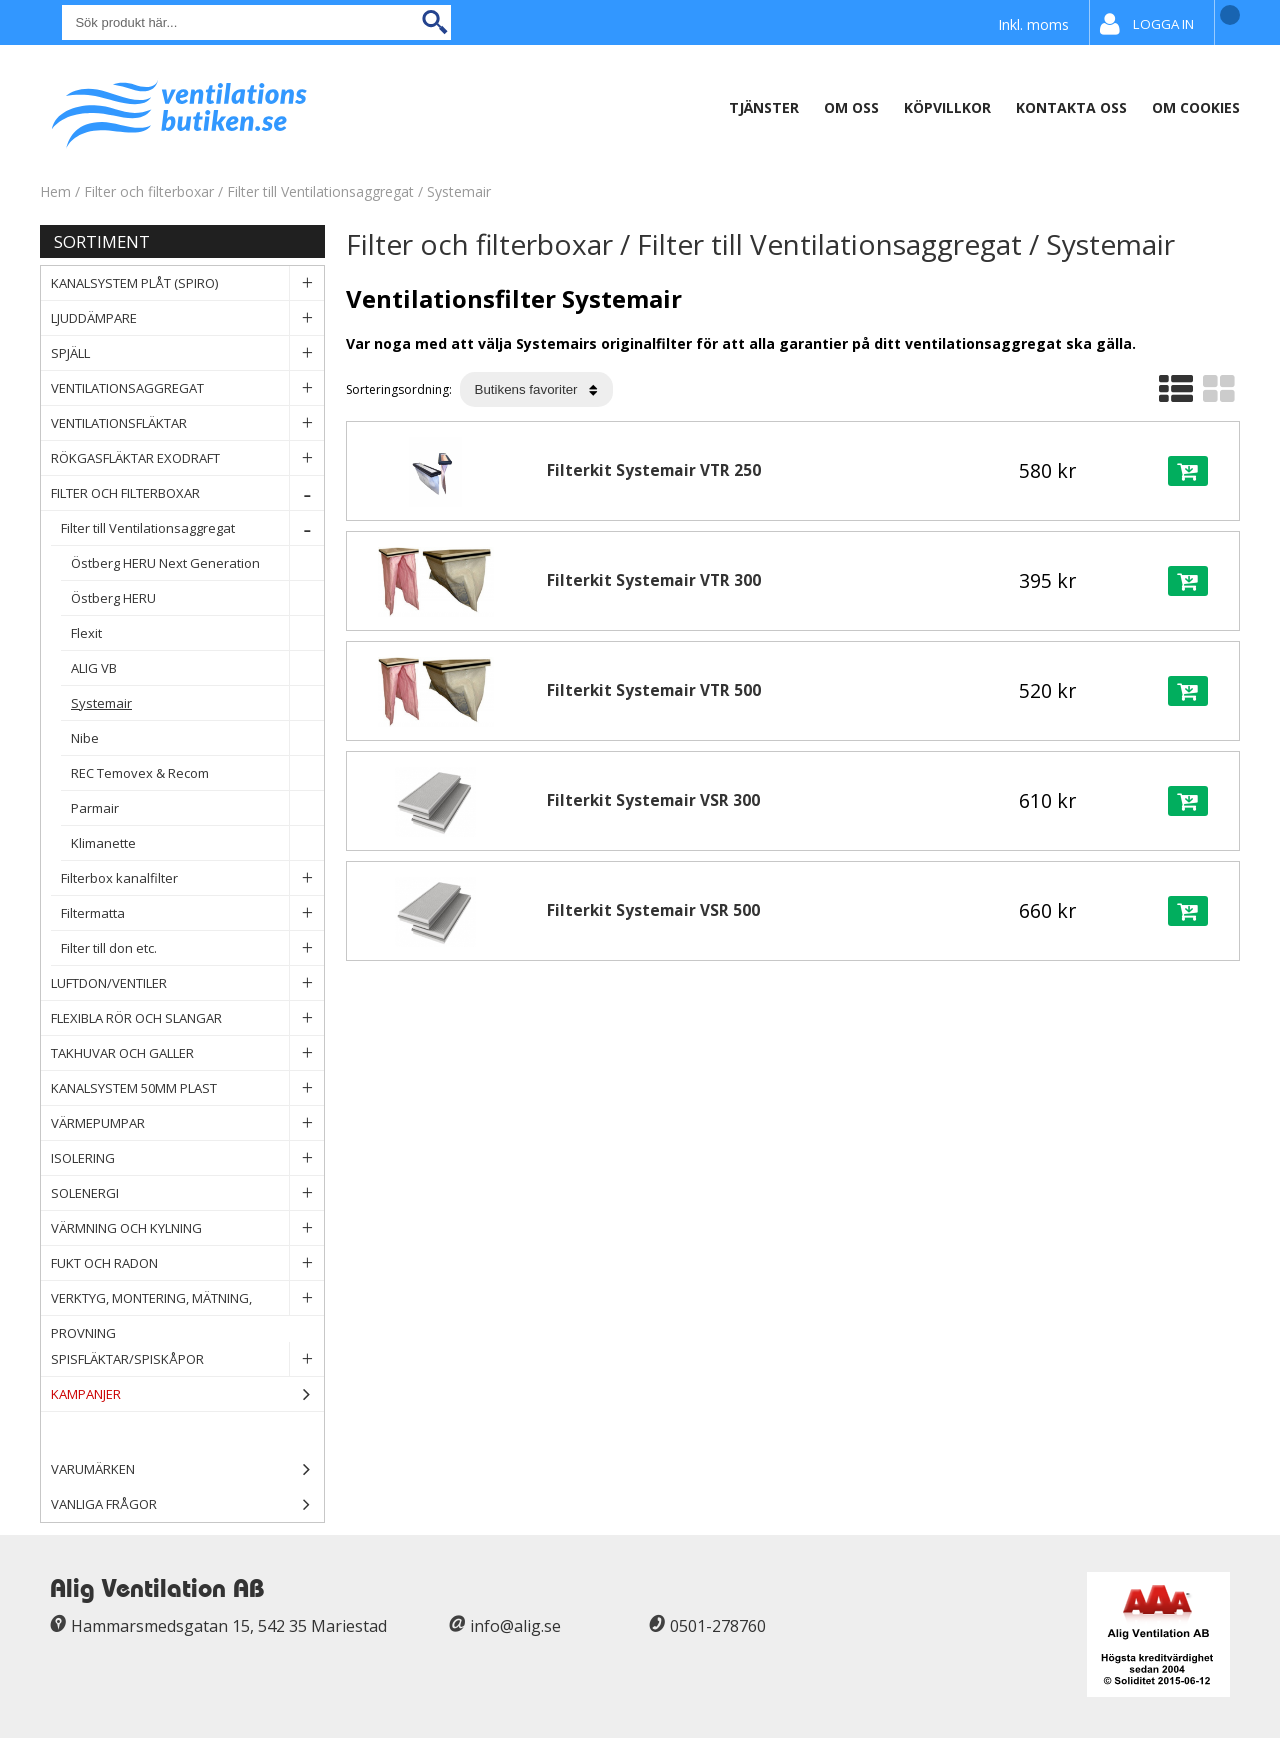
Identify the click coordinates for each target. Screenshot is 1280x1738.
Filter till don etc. (192, 948)
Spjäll (187, 353)
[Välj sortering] (536, 389)
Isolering (187, 1158)
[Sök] (256, 22)
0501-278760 (718, 1626)
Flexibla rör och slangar (187, 1018)
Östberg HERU (197, 598)
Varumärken (187, 1469)
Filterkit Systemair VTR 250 (654, 470)
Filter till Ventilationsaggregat (322, 191)
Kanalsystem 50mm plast (187, 1088)
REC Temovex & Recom (197, 773)
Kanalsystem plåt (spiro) (187, 283)
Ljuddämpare (187, 318)
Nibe (197, 738)
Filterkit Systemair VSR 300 (653, 800)
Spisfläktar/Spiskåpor (187, 1359)
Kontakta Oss (1071, 107)
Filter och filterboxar (149, 191)
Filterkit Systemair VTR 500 (654, 690)
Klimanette (197, 843)
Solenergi (187, 1193)
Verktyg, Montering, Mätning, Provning (187, 1298)
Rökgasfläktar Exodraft (187, 458)
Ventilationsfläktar (187, 423)
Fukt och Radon (187, 1263)
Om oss (851, 107)
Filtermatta (192, 913)
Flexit (197, 633)
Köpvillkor (947, 107)
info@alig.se (515, 1626)
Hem (55, 191)
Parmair (197, 808)
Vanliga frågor (104, 1504)
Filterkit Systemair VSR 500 (653, 910)
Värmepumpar (187, 1123)
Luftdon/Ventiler (187, 983)
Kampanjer (187, 1394)
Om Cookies (1196, 107)
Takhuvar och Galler (187, 1053)
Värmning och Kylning (187, 1228)
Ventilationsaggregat (187, 388)
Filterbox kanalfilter (192, 878)
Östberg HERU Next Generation (197, 563)
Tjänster (764, 107)
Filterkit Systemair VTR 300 (654, 580)
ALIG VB (197, 668)
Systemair (459, 191)
